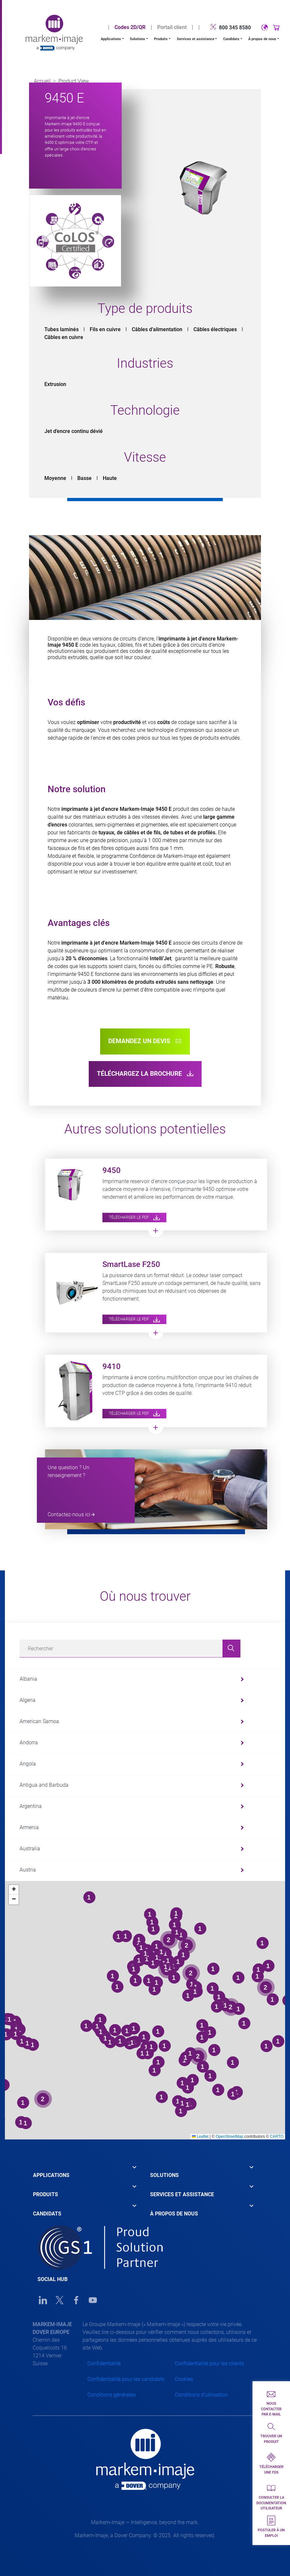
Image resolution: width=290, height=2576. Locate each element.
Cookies (184, 2379)
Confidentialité (104, 2363)
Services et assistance (195, 39)
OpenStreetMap (229, 2136)
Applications (111, 39)
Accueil (42, 81)
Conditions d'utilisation (201, 2395)
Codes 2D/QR (129, 27)
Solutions (137, 39)
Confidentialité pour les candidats (125, 2379)
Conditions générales (111, 2395)
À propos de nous (262, 39)
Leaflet (200, 2136)
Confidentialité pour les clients (209, 2363)
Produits (161, 39)
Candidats (231, 39)
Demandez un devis (145, 1041)
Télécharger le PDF (134, 1217)
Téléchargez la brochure (145, 1074)
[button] (14, 1890)
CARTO (276, 2136)
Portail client (172, 27)
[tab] (86, 2170)
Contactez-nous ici (69, 1514)
